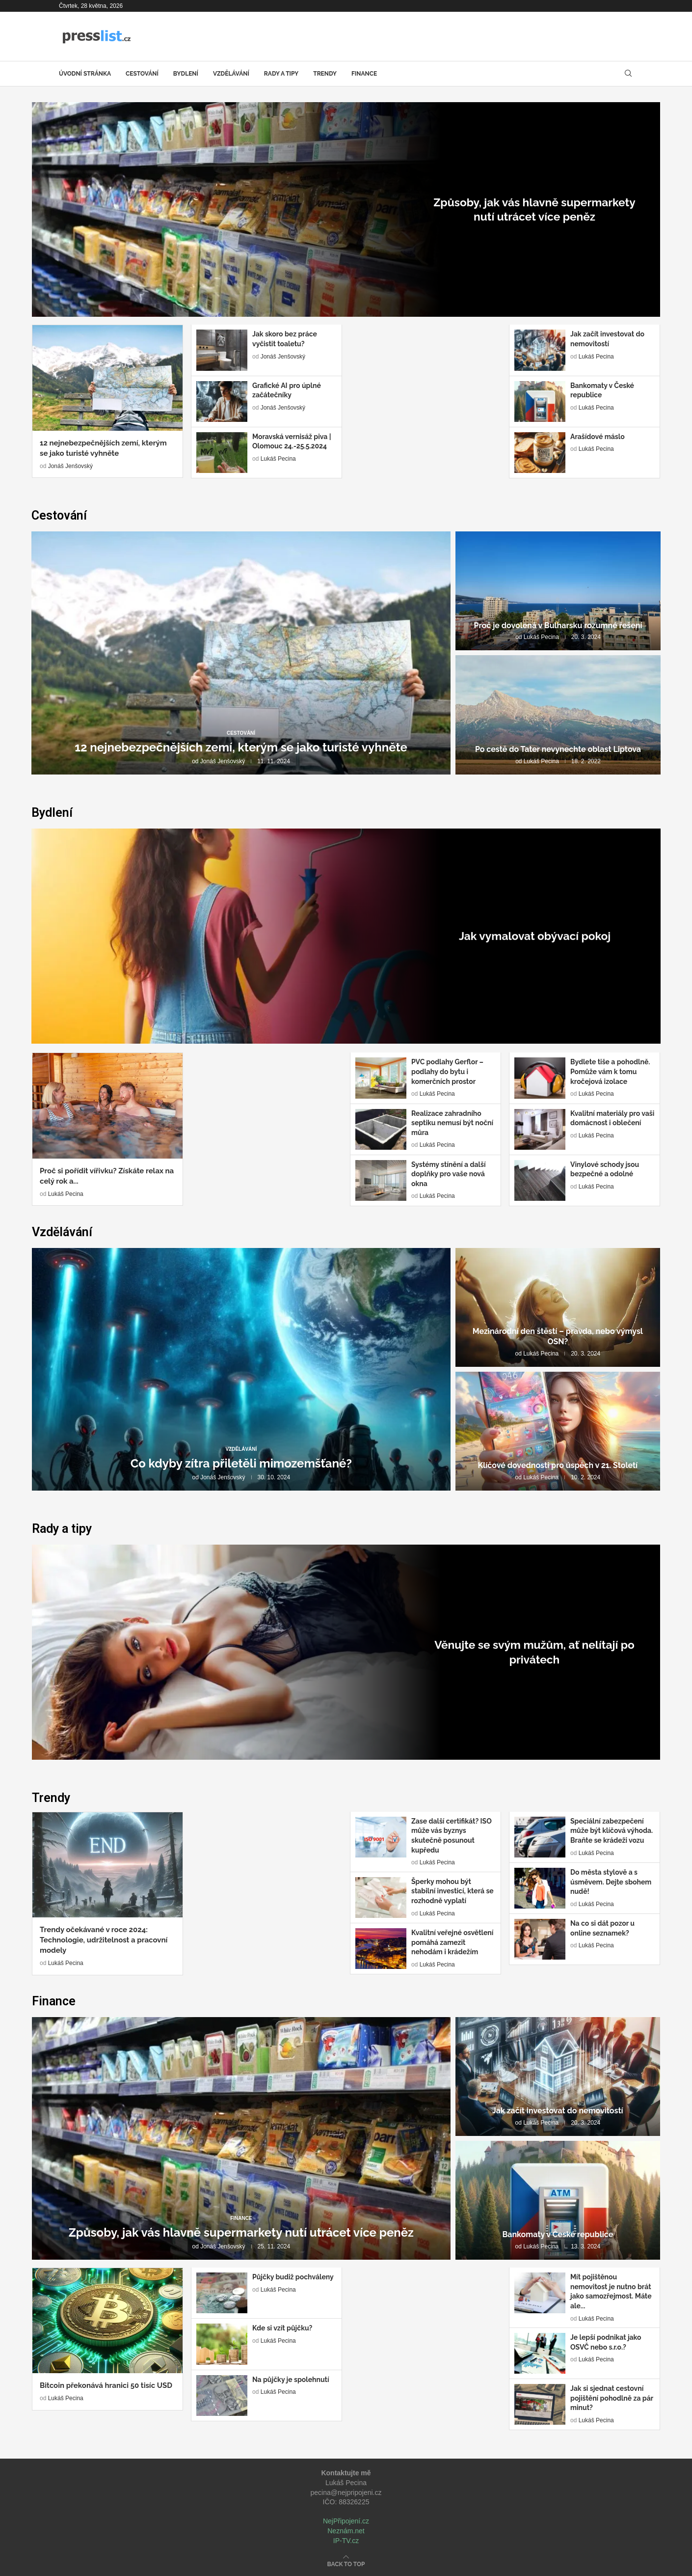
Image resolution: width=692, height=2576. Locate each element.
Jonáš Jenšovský (516, 248)
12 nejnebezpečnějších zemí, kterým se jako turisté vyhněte (241, 747)
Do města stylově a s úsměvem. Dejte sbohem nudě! (610, 1881)
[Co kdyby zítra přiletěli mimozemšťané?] (241, 1369)
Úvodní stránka (85, 73)
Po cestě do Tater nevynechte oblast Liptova (558, 749)
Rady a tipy (281, 73)
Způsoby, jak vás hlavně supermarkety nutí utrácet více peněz (534, 212)
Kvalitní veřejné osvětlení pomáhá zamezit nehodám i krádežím (452, 1942)
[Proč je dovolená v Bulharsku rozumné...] (558, 590)
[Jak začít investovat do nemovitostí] (557, 2076)
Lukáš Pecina (278, 458)
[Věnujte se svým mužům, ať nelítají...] (346, 1652)
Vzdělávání (231, 73)
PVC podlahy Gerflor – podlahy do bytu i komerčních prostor (447, 1071)
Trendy (325, 73)
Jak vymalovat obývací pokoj (535, 938)
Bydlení (185, 73)
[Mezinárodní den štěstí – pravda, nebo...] (557, 1307)
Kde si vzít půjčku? (282, 2328)
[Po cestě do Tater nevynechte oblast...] (558, 714)
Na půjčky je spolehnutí (290, 2379)
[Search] (628, 74)
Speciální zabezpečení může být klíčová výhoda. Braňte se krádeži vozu (611, 1830)
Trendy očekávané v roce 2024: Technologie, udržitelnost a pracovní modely (103, 1940)
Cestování (142, 73)
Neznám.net (345, 2531)
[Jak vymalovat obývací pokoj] (346, 936)
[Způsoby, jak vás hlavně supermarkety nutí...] (346, 209)
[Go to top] (346, 2564)
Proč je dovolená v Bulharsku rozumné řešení (558, 625)
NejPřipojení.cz (346, 2521)
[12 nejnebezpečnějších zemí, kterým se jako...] (241, 653)
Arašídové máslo (597, 437)
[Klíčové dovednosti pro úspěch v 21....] (557, 1431)
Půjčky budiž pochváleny (293, 2277)
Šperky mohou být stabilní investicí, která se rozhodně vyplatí (452, 1891)
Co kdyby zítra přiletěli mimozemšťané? (241, 1463)
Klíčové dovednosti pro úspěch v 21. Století (558, 1465)
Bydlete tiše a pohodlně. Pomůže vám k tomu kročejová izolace (610, 1071)
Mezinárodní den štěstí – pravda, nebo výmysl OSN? (558, 1336)
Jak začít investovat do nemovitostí (557, 2110)
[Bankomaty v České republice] (557, 2200)
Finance (364, 73)
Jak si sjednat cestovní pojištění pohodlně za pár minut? (611, 2397)
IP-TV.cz (346, 2541)
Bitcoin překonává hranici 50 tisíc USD (106, 2385)
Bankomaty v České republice (557, 2234)
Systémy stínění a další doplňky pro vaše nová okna (448, 1174)
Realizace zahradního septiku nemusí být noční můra (452, 1122)
